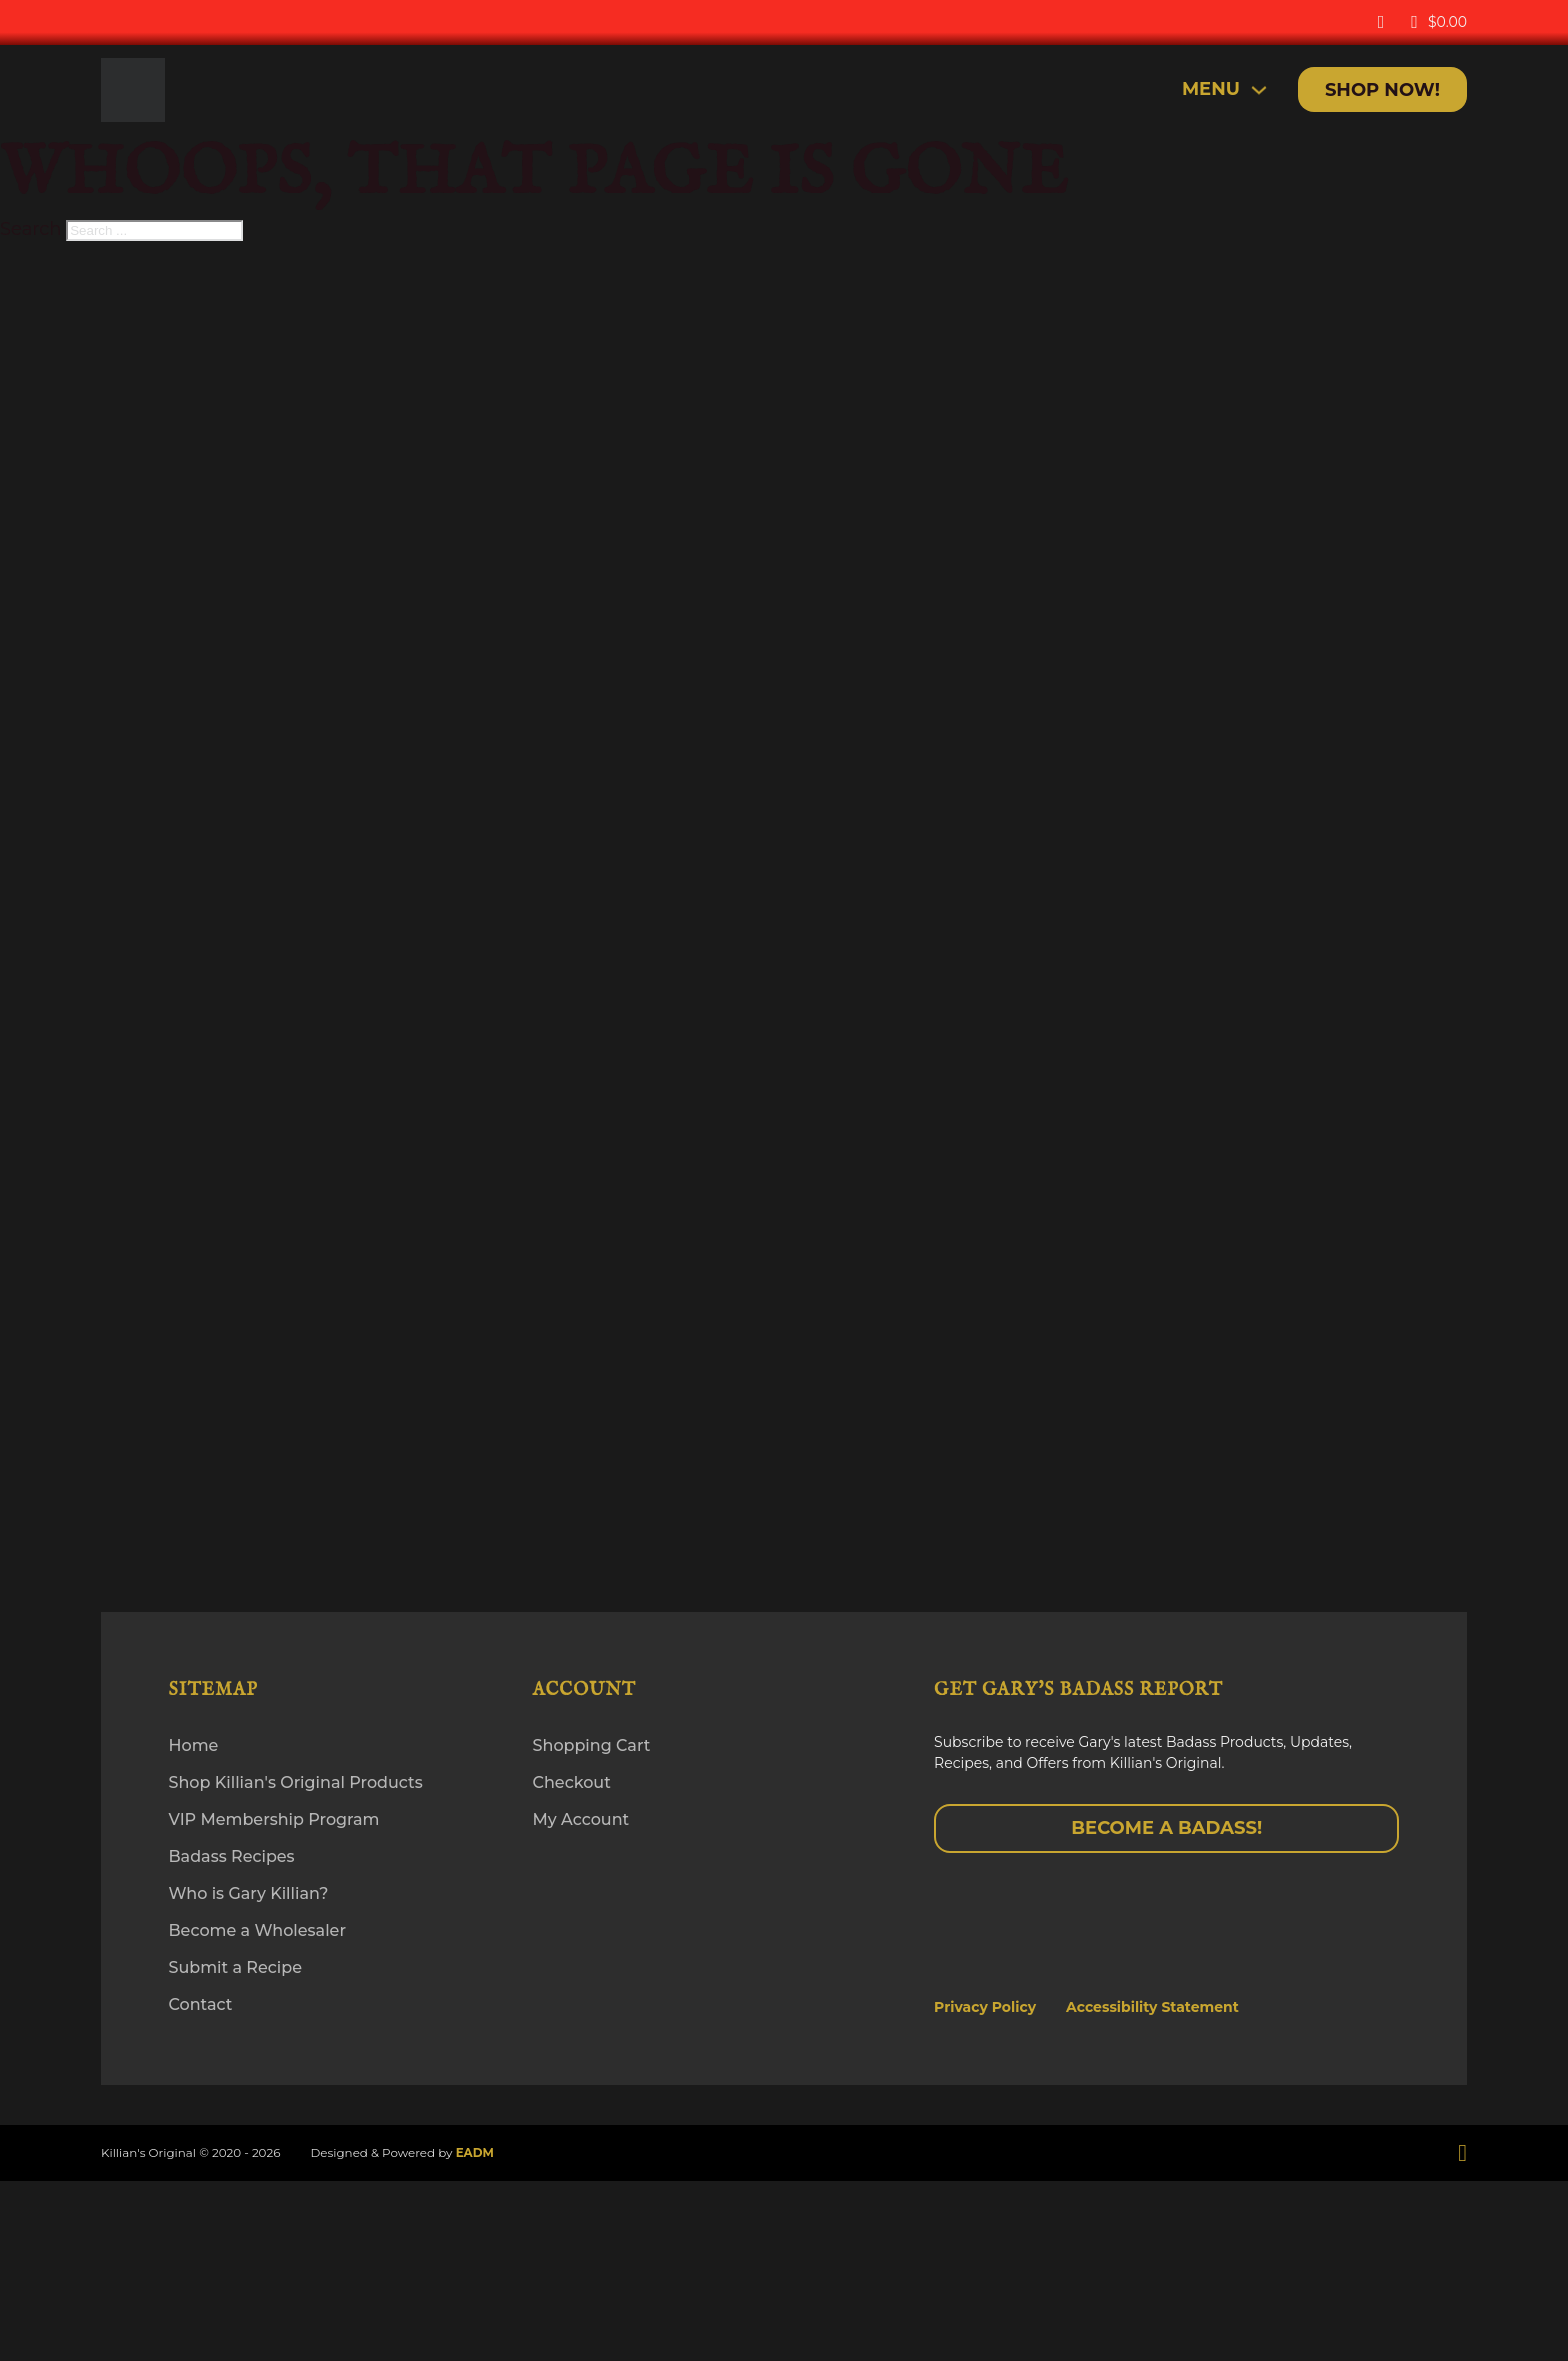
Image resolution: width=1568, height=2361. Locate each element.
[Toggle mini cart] (1439, 22)
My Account (581, 1819)
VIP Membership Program (274, 1819)
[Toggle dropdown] (1259, 90)
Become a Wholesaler (257, 1930)
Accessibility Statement (1152, 2007)
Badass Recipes (232, 1856)
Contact (201, 2004)
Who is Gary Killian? (249, 1893)
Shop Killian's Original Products (296, 1782)
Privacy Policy (985, 2007)
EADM (475, 2152)
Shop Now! (1382, 90)
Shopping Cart (592, 1745)
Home (194, 1745)
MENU (1211, 89)
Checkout (572, 1782)
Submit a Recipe (235, 1967)
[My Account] (1381, 22)
